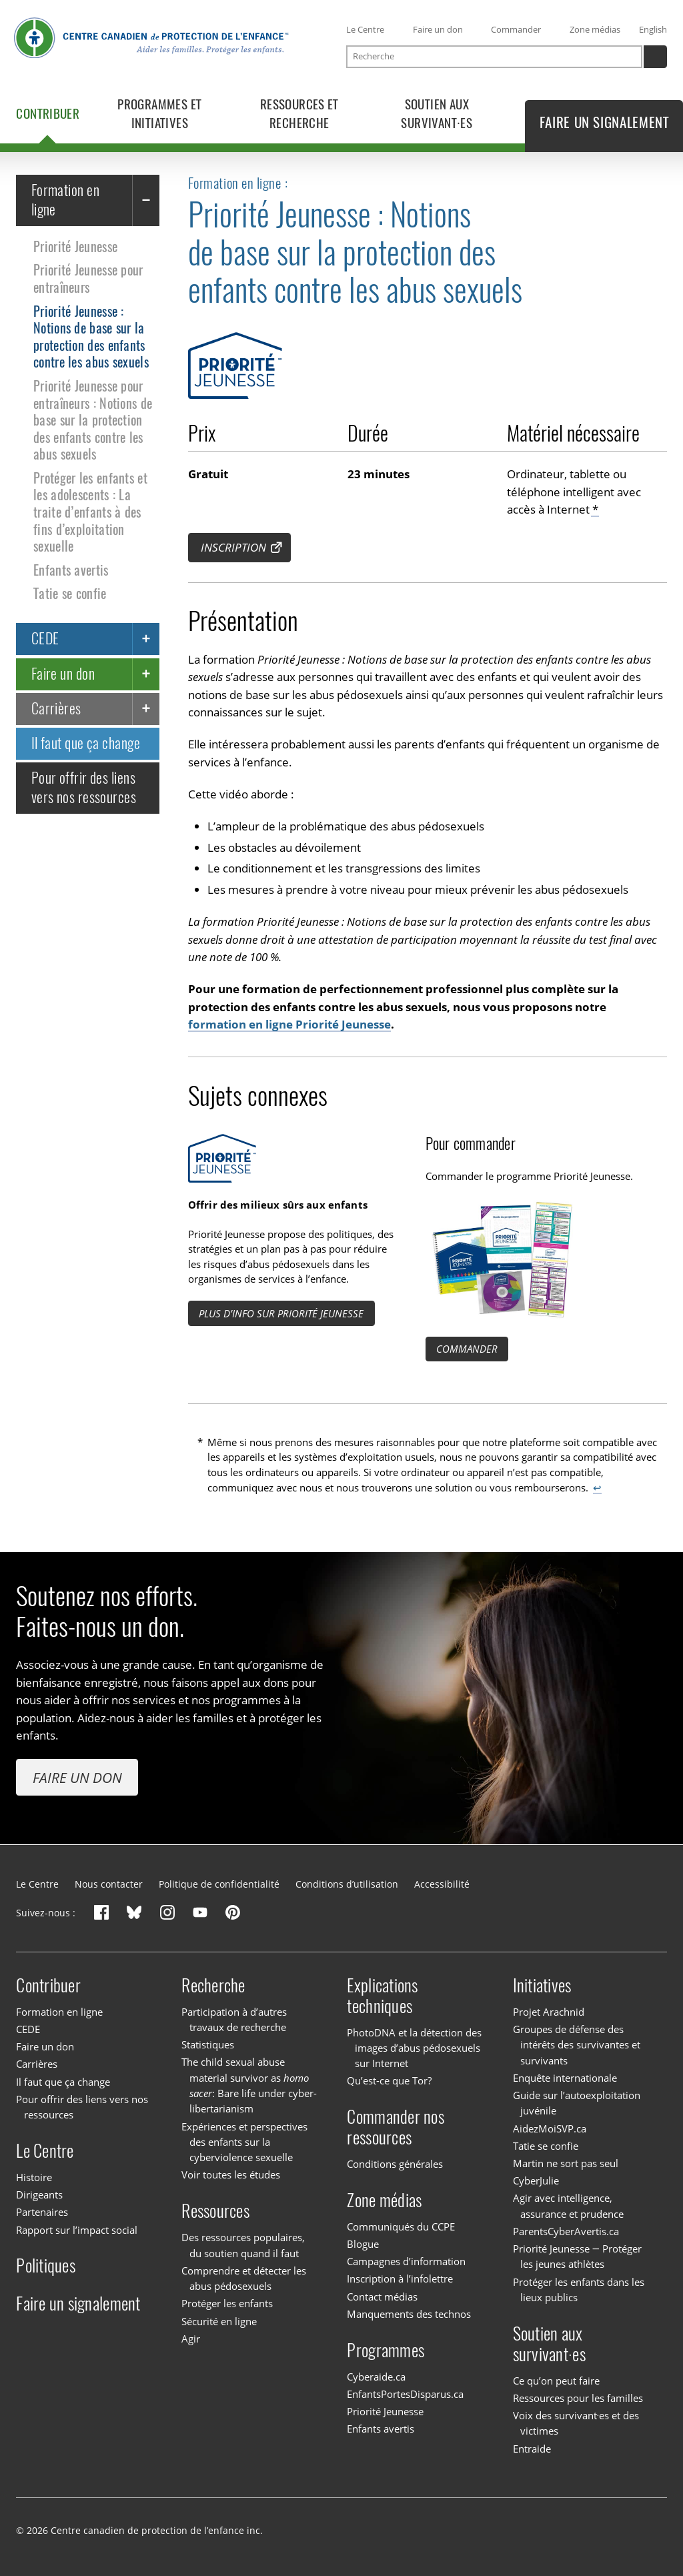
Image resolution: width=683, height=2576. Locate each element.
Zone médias (595, 29)
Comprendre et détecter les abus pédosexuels (243, 2278)
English (653, 29)
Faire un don (438, 29)
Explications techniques (382, 1996)
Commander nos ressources (395, 2127)
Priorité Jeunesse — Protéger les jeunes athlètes (577, 2256)
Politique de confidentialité (219, 1884)
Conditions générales (395, 2163)
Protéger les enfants (227, 2303)
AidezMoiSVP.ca (549, 2128)
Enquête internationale (565, 2077)
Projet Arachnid (548, 2011)
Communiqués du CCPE (401, 2226)
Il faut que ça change (85, 743)
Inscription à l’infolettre (400, 2278)
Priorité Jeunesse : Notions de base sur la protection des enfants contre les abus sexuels (91, 337)
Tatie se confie (69, 594)
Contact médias (382, 2296)
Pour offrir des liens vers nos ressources (83, 787)
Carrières (56, 708)
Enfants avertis (70, 570)
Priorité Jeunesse (75, 246)
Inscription (233, 547)
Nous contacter (109, 1884)
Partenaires (42, 2211)
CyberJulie (536, 2180)
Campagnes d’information (406, 2261)
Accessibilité (442, 1884)
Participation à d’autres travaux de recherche (234, 2019)
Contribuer (48, 1985)
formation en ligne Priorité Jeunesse (289, 1025)
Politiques (45, 2265)
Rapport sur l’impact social (76, 2229)
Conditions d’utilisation (346, 1884)
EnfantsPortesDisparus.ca (405, 2394)
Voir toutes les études (230, 2175)
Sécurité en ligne (219, 2321)
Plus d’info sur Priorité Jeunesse (281, 1313)
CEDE (45, 639)
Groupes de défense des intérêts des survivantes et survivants (577, 2044)
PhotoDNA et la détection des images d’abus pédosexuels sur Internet (414, 2048)
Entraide (532, 2448)
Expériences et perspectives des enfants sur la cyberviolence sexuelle (244, 2142)
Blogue (363, 2243)
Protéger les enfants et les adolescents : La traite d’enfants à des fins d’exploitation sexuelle (90, 512)
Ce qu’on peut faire (556, 2380)
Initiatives (542, 1985)
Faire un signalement (78, 2303)
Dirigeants (39, 2194)
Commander (516, 29)
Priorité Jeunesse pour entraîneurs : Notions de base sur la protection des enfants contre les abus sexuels (92, 420)
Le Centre (365, 29)
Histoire (34, 2177)
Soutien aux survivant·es (549, 2344)
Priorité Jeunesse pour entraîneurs (88, 279)
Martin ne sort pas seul (565, 2163)
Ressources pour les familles (578, 2398)
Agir (190, 2338)
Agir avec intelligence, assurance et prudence (568, 2205)
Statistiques (207, 2044)
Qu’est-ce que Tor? (389, 2080)
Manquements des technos (409, 2314)
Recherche (213, 1985)
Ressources (215, 2210)
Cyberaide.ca (376, 2376)
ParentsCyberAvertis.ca (566, 2231)
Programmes (385, 2349)
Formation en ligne (65, 200)
